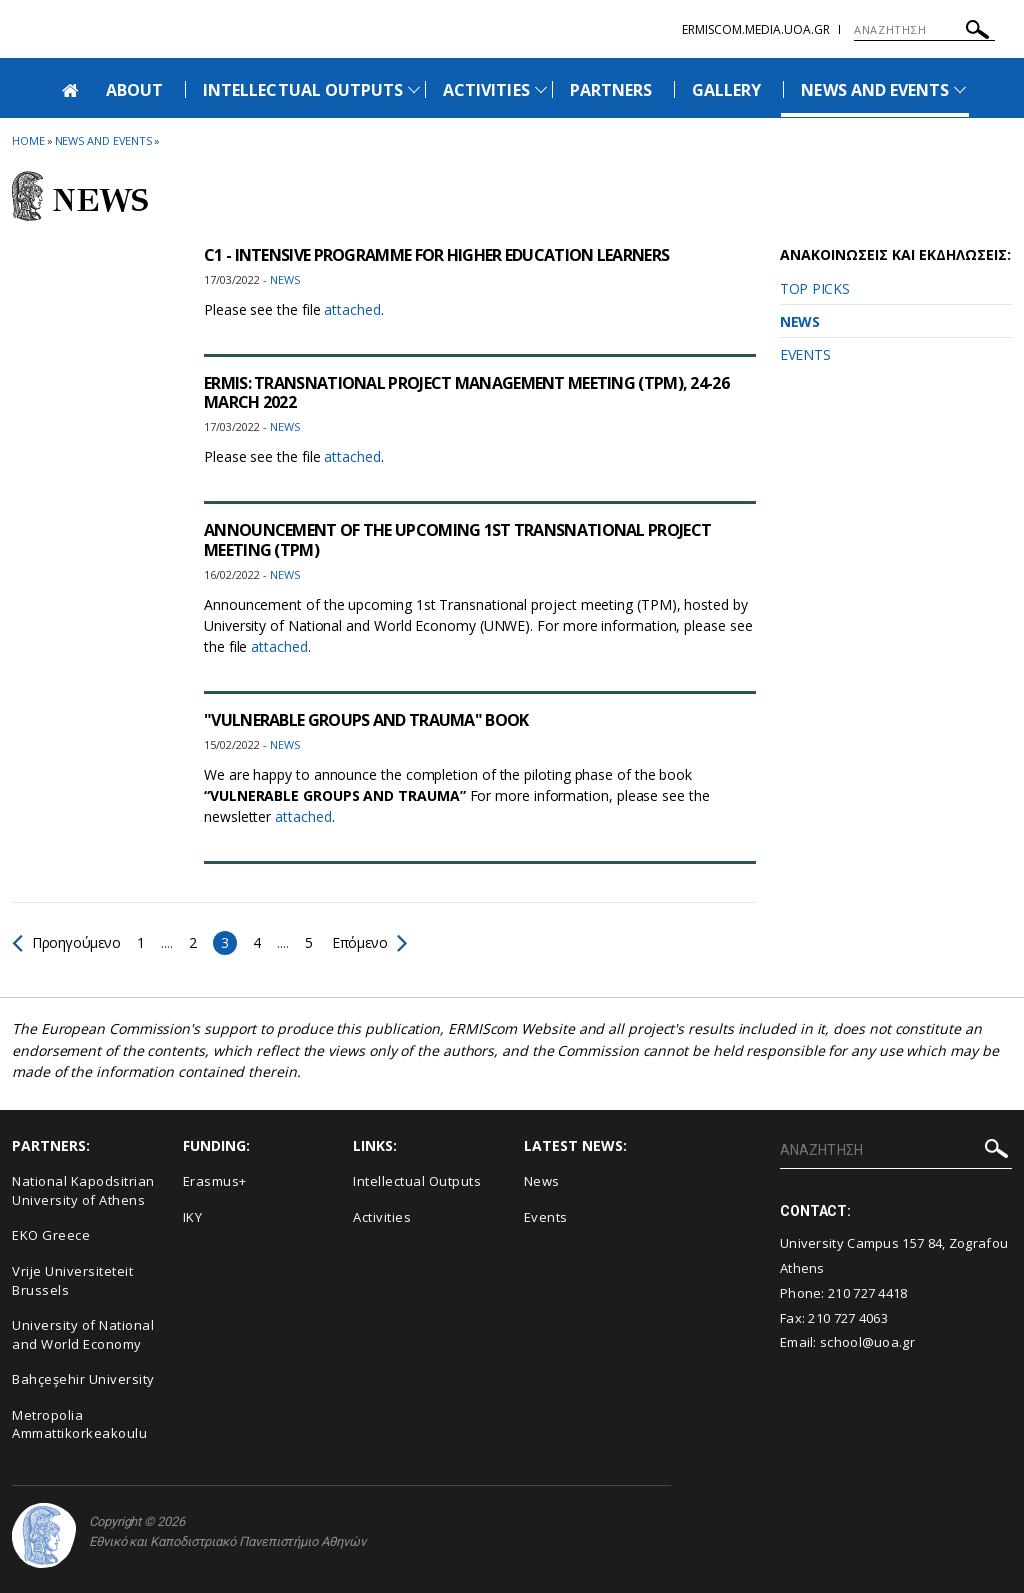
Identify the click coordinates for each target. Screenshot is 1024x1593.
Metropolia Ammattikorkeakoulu (79, 1424)
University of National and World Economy (83, 1334)
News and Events (104, 140)
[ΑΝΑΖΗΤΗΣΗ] (924, 30)
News (542, 1181)
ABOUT (134, 90)
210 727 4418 (868, 1293)
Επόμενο (368, 942)
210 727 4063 (848, 1318)
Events (546, 1217)
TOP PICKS (814, 288)
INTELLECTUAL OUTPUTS (303, 90)
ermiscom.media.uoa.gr (756, 29)
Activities (382, 1217)
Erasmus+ (215, 1181)
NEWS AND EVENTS (875, 90)
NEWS (800, 321)
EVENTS (805, 354)
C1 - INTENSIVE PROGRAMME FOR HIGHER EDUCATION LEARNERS (436, 255)
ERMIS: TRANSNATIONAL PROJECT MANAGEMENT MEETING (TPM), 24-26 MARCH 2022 (466, 392)
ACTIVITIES (486, 90)
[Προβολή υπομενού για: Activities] (541, 89)
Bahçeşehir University (83, 1379)
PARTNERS (611, 90)
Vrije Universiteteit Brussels (72, 1280)
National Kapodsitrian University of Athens (83, 1190)
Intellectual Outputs (417, 1181)
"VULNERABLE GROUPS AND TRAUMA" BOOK (366, 720)
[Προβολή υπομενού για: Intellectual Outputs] (414, 89)
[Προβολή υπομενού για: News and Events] (960, 89)
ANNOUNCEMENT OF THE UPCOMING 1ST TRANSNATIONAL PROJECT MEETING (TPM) (457, 539)
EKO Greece (51, 1235)
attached (352, 309)
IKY (193, 1217)
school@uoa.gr (867, 1342)
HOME (28, 140)
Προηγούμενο (66, 942)
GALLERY (726, 90)
